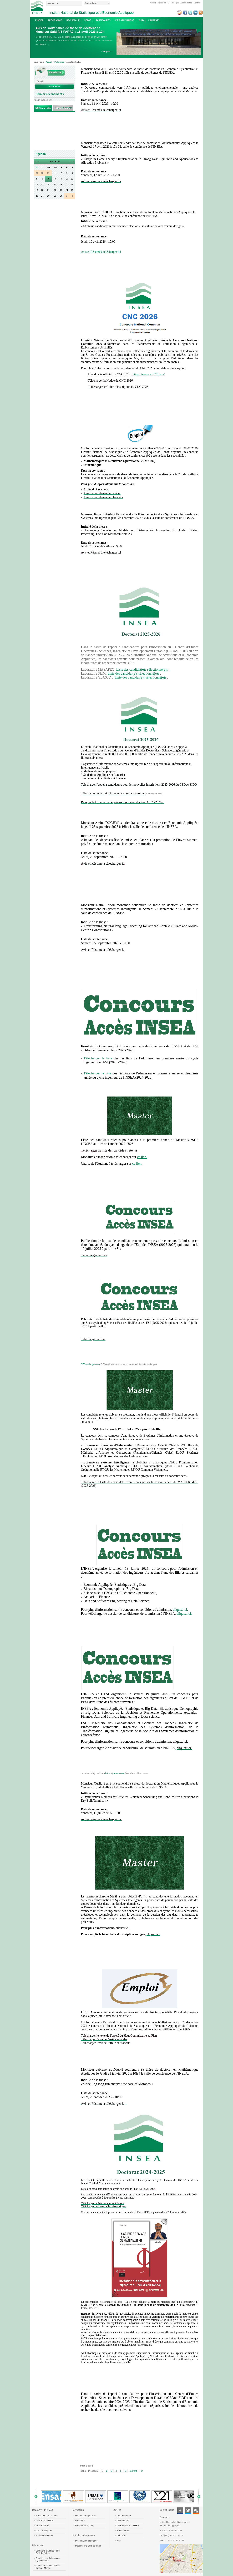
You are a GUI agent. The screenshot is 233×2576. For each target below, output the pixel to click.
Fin (141, 2471)
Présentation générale (85, 2515)
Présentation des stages (86, 2541)
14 (48, 184)
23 (61, 190)
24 (66, 190)
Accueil (153, 3)
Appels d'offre (186, 3)
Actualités (162, 3)
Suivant (133, 2471)
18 (72, 184)
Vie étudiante (123, 2520)
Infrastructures (42, 2525)
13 (42, 184)
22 (55, 190)
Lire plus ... (107, 51)
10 (66, 179)
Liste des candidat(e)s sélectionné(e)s (142, 669)
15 (55, 184)
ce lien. (142, 1157)
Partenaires (59, 62)
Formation (80, 2520)
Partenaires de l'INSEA (128, 2525)
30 (61, 196)
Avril (51, 161)
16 (61, 184)
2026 (57, 161)
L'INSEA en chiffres (44, 2520)
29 (55, 196)
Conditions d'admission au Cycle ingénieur (48, 2552)
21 (48, 190)
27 (42, 196)
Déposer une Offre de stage (88, 2546)
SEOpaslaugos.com (90, 1364)
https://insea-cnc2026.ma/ (148, 374)
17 (66, 184)
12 (37, 184)
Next (197, 2496)
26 (37, 196)
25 (72, 190)
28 (48, 196)
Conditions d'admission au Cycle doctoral (48, 2559)
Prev (37, 2496)
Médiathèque (173, 3)
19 (37, 190)
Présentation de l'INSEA (47, 2515)
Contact (197, 3)
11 (72, 179)
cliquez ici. (180, 1609)
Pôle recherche (124, 2515)
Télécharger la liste (98, 1058)
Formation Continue (84, 2525)
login (119, 2540)
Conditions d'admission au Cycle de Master (48, 2566)
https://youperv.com (114, 1773)
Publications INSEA (44, 2535)
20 (42, 190)
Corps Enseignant (44, 2530)
